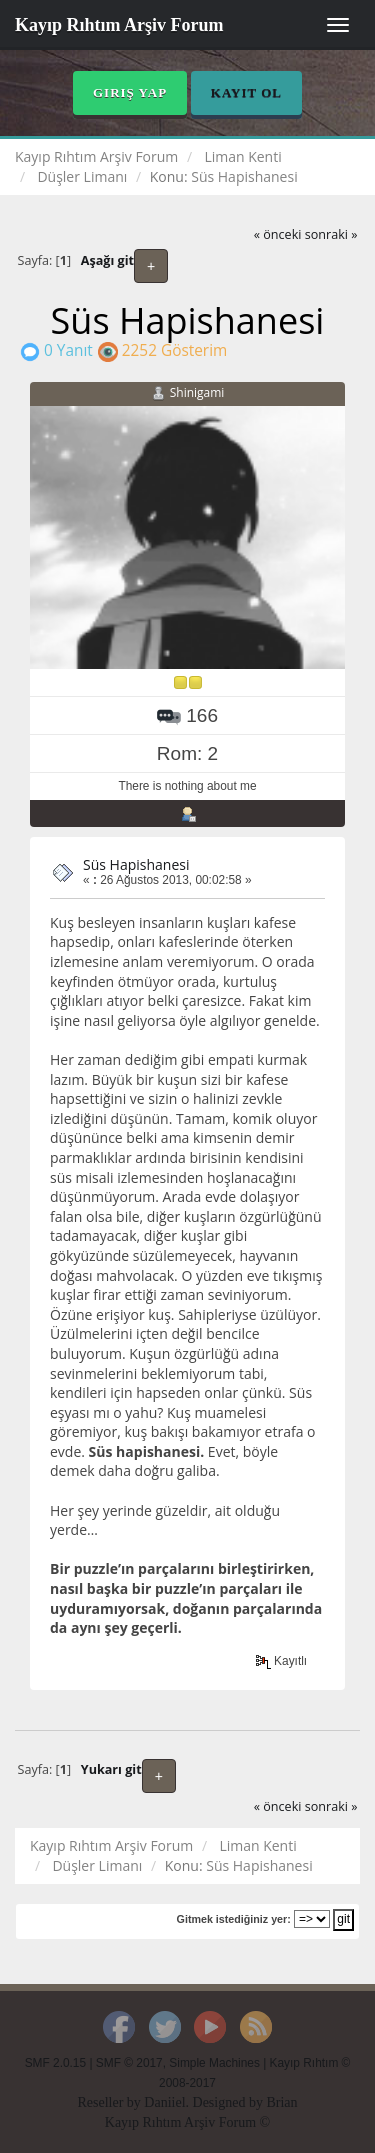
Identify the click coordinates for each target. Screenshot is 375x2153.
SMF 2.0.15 (55, 2063)
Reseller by (110, 2102)
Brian (281, 2102)
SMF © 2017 (129, 2063)
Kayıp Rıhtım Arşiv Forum (119, 25)
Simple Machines (214, 2063)
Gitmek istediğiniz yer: (234, 1919)
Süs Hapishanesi (136, 864)
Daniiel (164, 2102)
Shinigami (197, 392)
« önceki (278, 234)
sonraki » (331, 234)
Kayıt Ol (246, 92)
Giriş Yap (130, 92)
